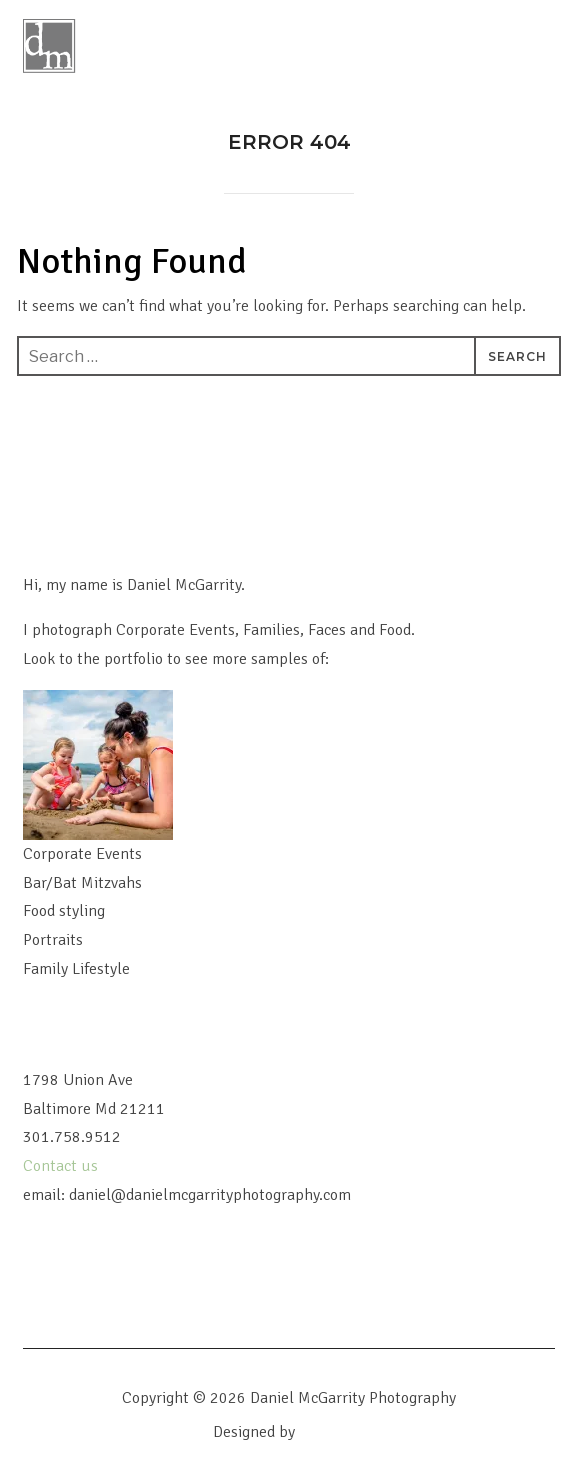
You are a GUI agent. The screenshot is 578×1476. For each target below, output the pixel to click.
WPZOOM (332, 1432)
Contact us (62, 1166)
